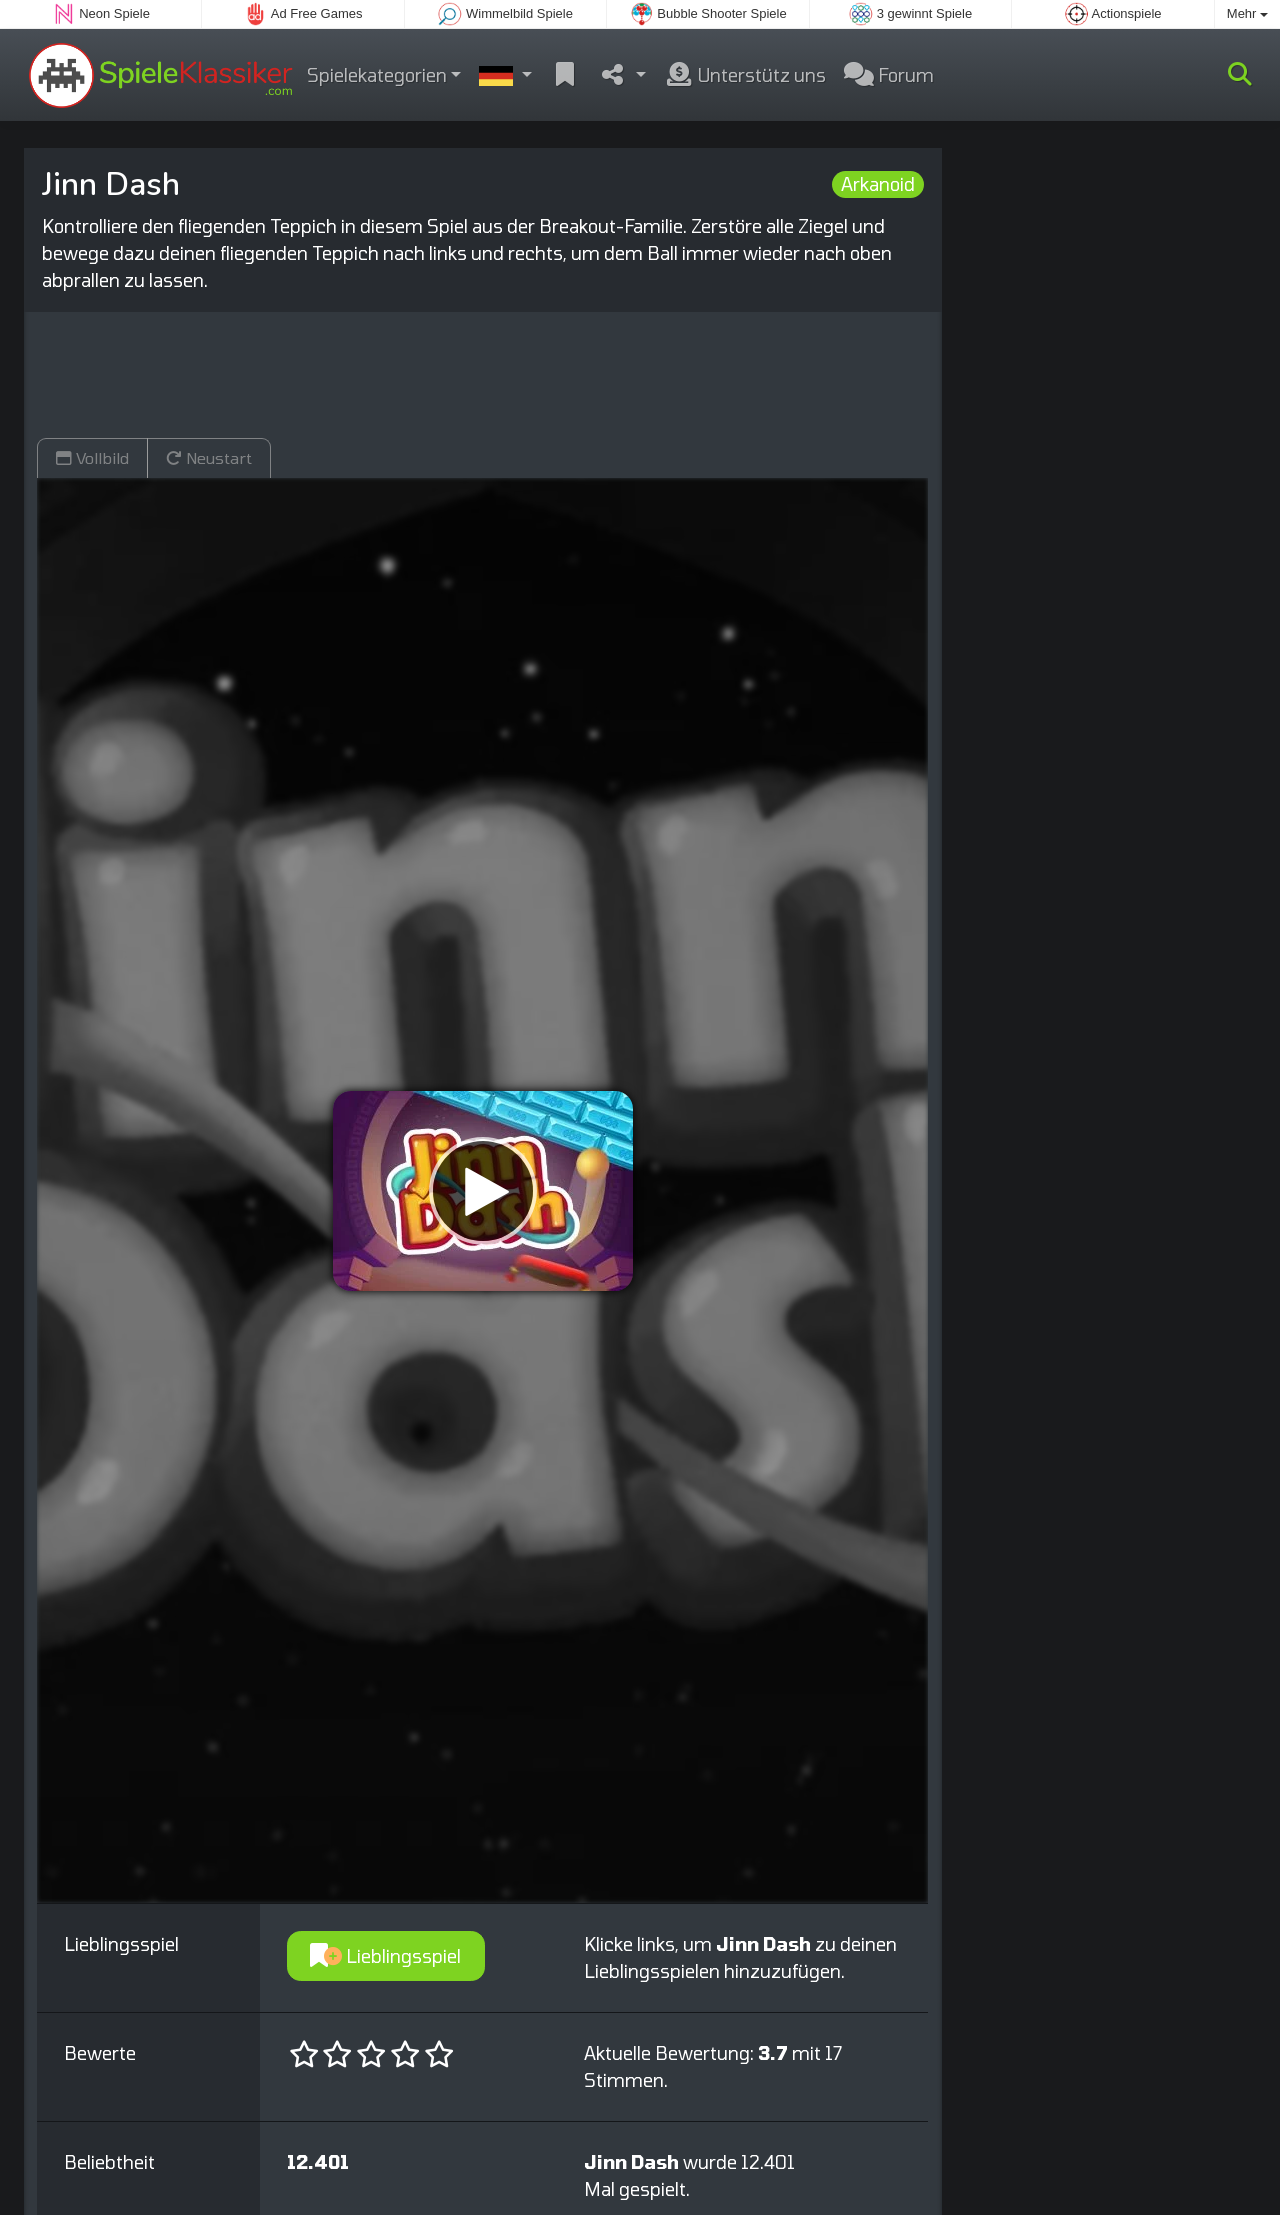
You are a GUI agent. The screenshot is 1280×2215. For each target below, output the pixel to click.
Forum (889, 75)
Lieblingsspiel (385, 1956)
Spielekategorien (377, 75)
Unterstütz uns (745, 75)
